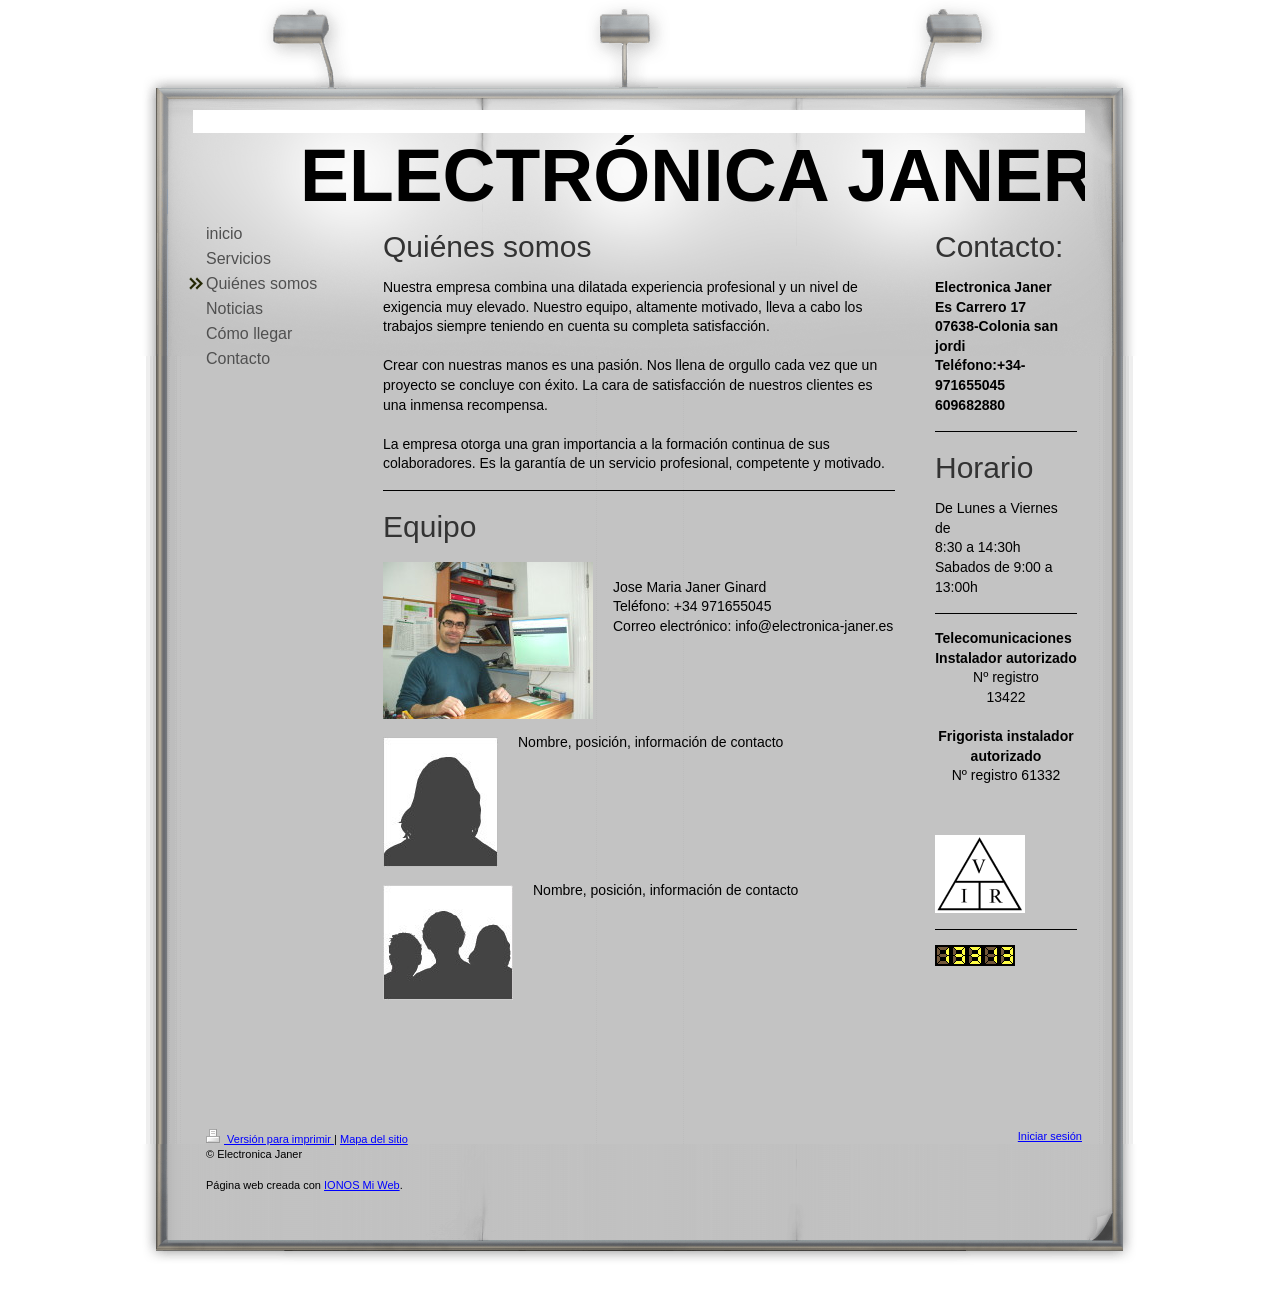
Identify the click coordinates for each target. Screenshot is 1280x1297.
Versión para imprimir (270, 1139)
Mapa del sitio (374, 1139)
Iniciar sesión (1050, 1136)
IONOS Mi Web (362, 1185)
